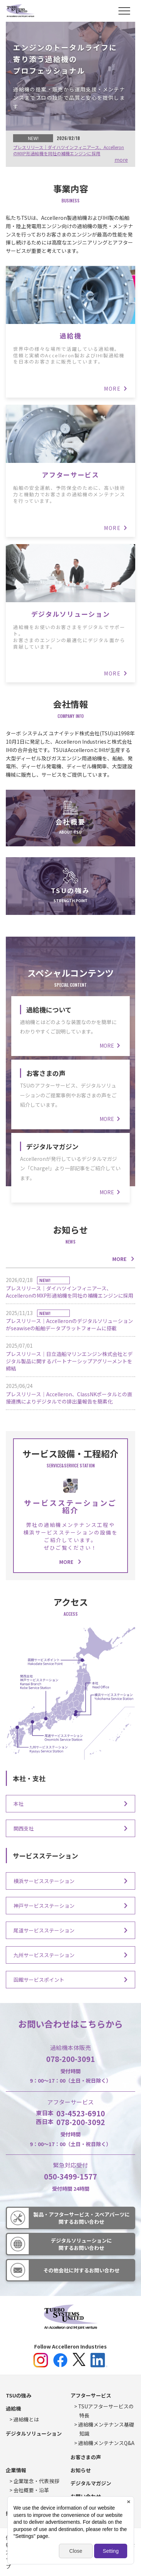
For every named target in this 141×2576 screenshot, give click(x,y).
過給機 (70, 335)
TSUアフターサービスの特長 (106, 2411)
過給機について (49, 1009)
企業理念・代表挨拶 (36, 2481)
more (121, 159)
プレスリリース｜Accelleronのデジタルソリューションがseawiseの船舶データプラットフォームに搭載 (69, 1321)
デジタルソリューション (70, 614)
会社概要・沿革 (31, 2490)
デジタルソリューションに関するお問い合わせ (81, 2244)
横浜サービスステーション (43, 1881)
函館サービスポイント (38, 1979)
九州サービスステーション (43, 1955)
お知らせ (80, 2470)
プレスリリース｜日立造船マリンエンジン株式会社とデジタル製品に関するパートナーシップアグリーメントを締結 (69, 1361)
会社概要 (70, 821)
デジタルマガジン (52, 1146)
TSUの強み (70, 890)
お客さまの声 (45, 1073)
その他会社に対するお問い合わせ (81, 2270)
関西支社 (23, 1828)
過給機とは (26, 2419)
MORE (119, 1258)
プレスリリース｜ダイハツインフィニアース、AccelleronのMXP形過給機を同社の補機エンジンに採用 (68, 150)
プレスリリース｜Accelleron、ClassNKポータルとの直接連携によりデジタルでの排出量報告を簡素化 (69, 1397)
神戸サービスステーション (43, 1905)
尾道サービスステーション (43, 1930)
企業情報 (16, 2470)
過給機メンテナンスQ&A (106, 2442)
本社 (18, 1803)
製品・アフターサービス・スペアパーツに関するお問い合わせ (81, 2218)
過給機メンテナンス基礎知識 (106, 2429)
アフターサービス (70, 474)
